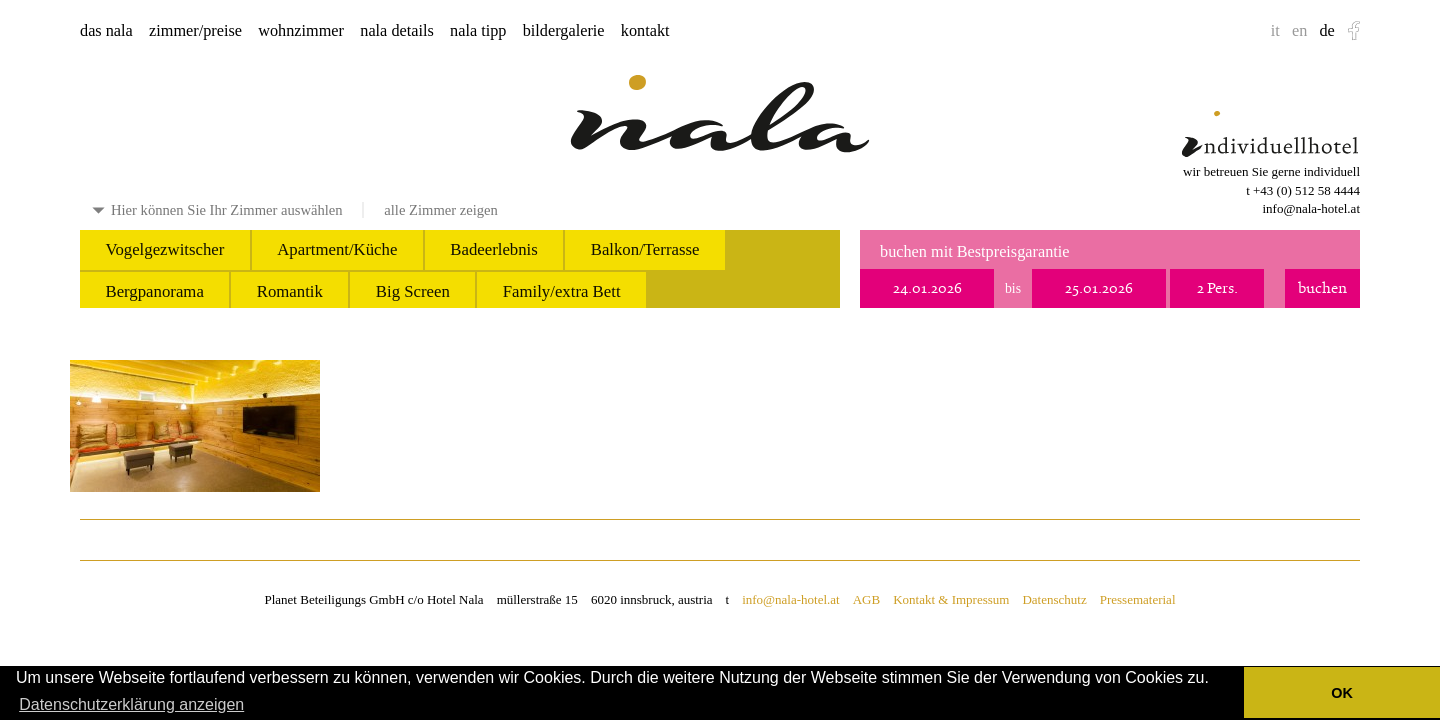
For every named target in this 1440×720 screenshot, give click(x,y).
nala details (397, 31)
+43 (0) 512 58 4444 (1306, 190)
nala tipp (478, 31)
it (1275, 31)
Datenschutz (1054, 599)
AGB (866, 599)
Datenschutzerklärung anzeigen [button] (131, 704)
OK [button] (1342, 693)
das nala (106, 31)
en (1299, 31)
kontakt (645, 31)
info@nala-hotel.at (1311, 208)
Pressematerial (1138, 599)
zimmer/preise (195, 31)
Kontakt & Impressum (951, 599)
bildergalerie (564, 31)
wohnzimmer (301, 31)
